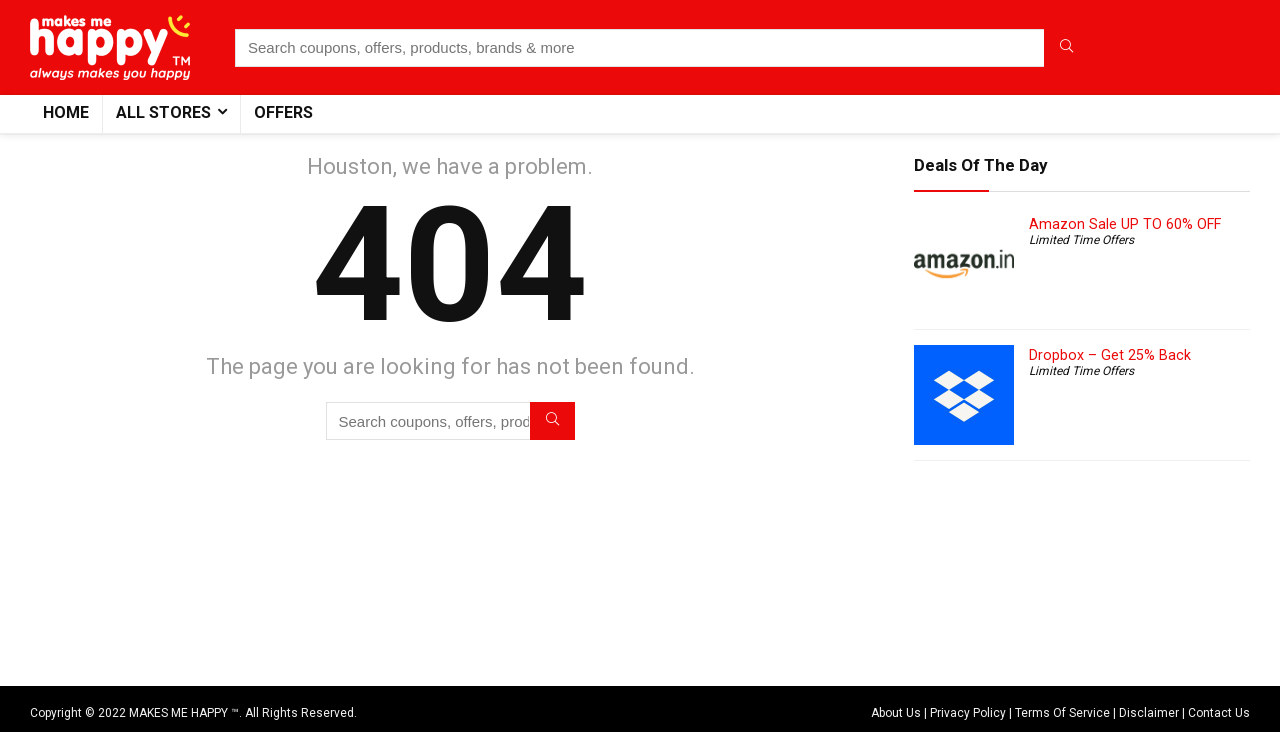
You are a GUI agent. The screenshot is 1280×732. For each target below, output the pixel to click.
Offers (283, 112)
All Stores (163, 112)
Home (66, 112)
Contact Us (1219, 713)
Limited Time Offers (1081, 240)
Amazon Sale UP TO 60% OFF (1125, 224)
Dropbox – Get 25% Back (1110, 355)
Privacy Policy (968, 713)
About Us (896, 713)
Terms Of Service (1062, 713)
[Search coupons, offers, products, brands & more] (1066, 48)
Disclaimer (1149, 713)
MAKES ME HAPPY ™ (184, 713)
